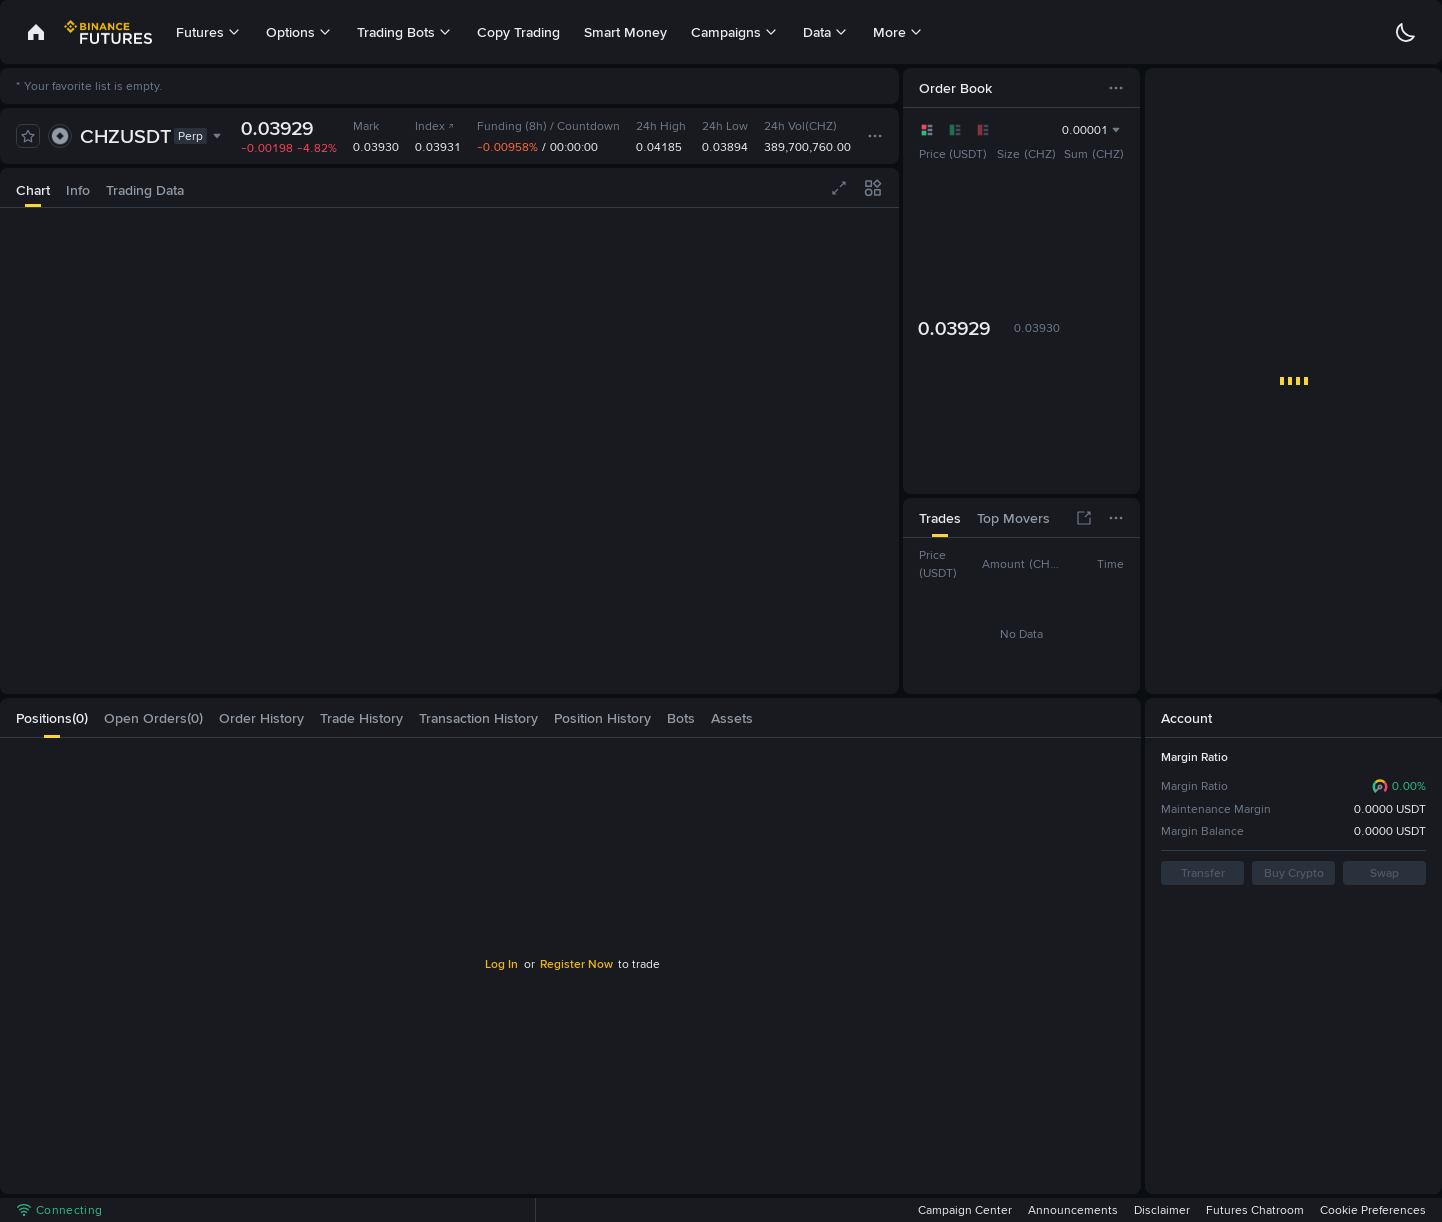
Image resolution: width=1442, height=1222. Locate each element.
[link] (36, 32)
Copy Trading (518, 32)
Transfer (1202, 873)
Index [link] (435, 126)
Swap (1384, 873)
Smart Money (625, 32)
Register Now (576, 964)
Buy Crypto (1293, 873)
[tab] (33, 187)
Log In (500, 964)
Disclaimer (1162, 1210)
